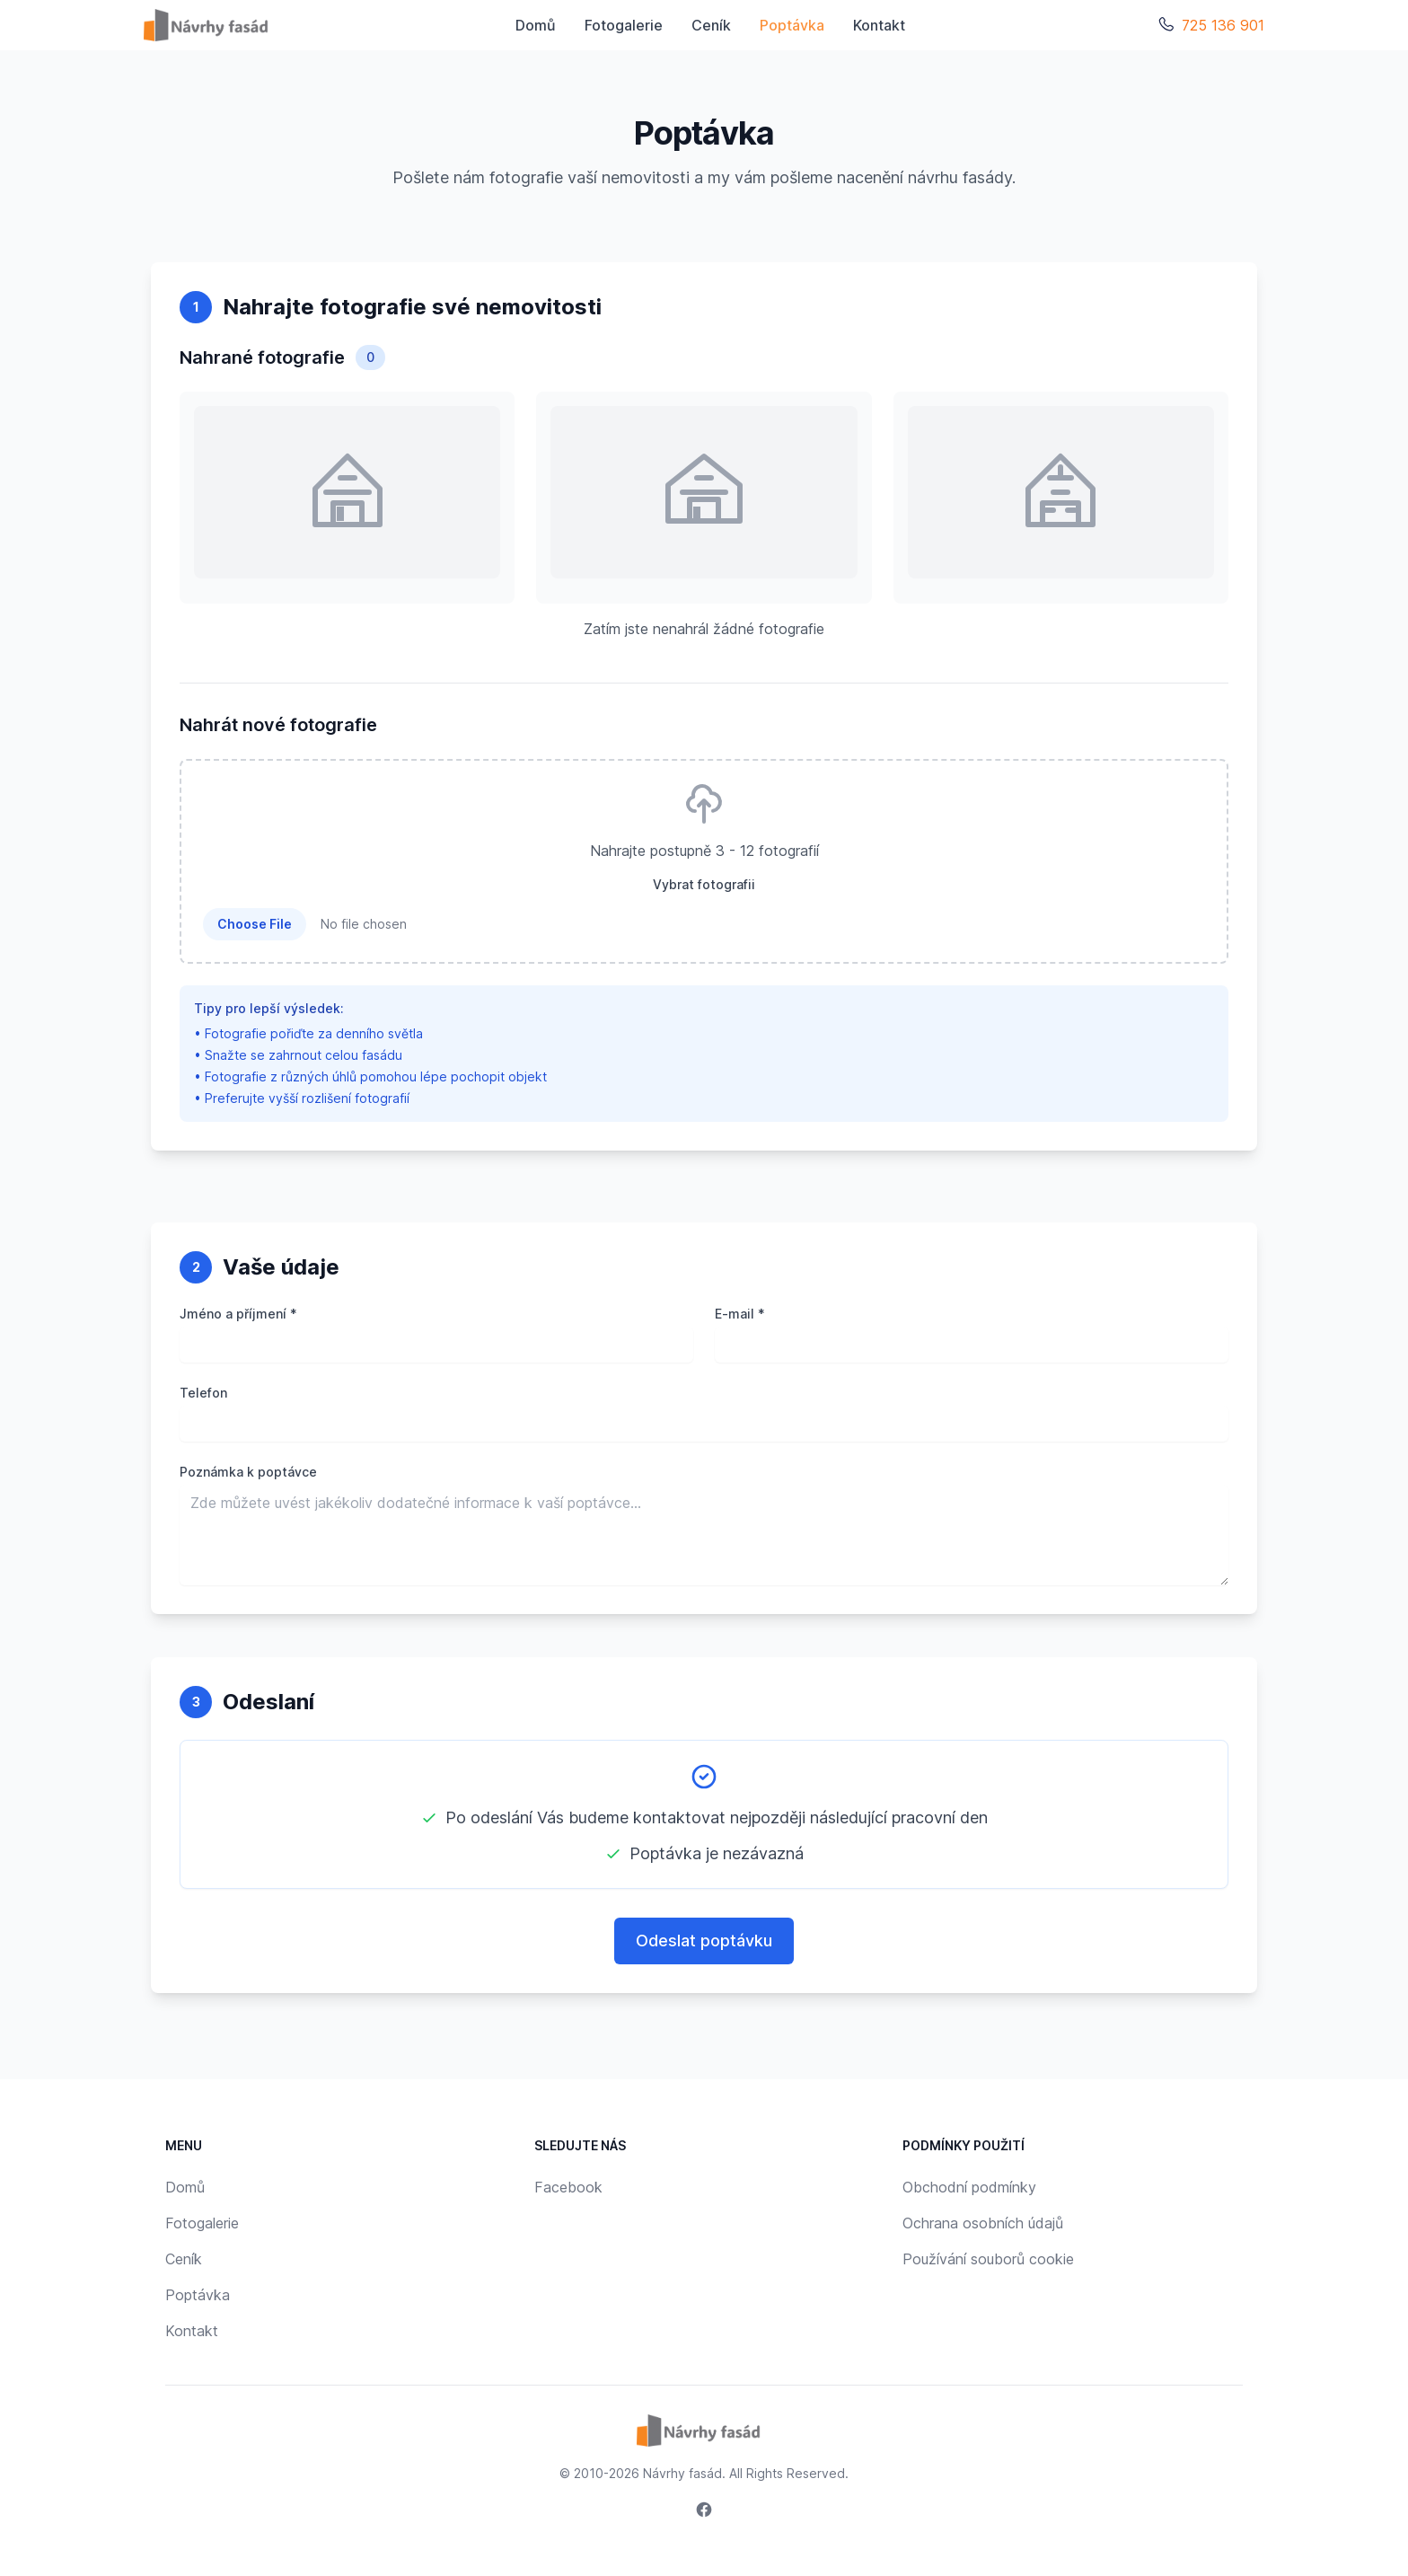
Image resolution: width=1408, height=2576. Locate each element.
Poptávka (792, 25)
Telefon (203, 1392)
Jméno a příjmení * (238, 1313)
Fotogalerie (624, 25)
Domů (535, 25)
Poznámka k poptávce (248, 1471)
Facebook (568, 2187)
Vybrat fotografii (704, 884)
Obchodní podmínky (969, 2187)
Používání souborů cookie (988, 2259)
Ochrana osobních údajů (982, 2223)
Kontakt (879, 25)
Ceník (711, 25)
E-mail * (740, 1313)
